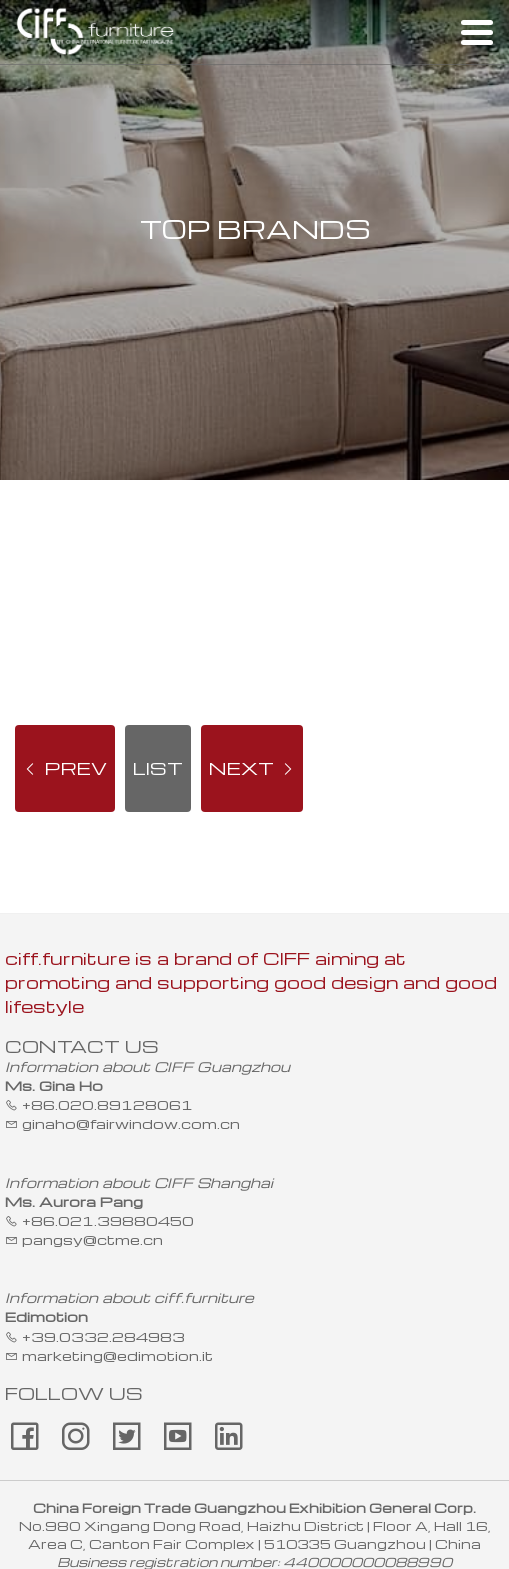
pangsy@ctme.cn (92, 1239)
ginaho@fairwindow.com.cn (131, 1123)
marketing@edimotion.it (117, 1355)
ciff (96, 32)
